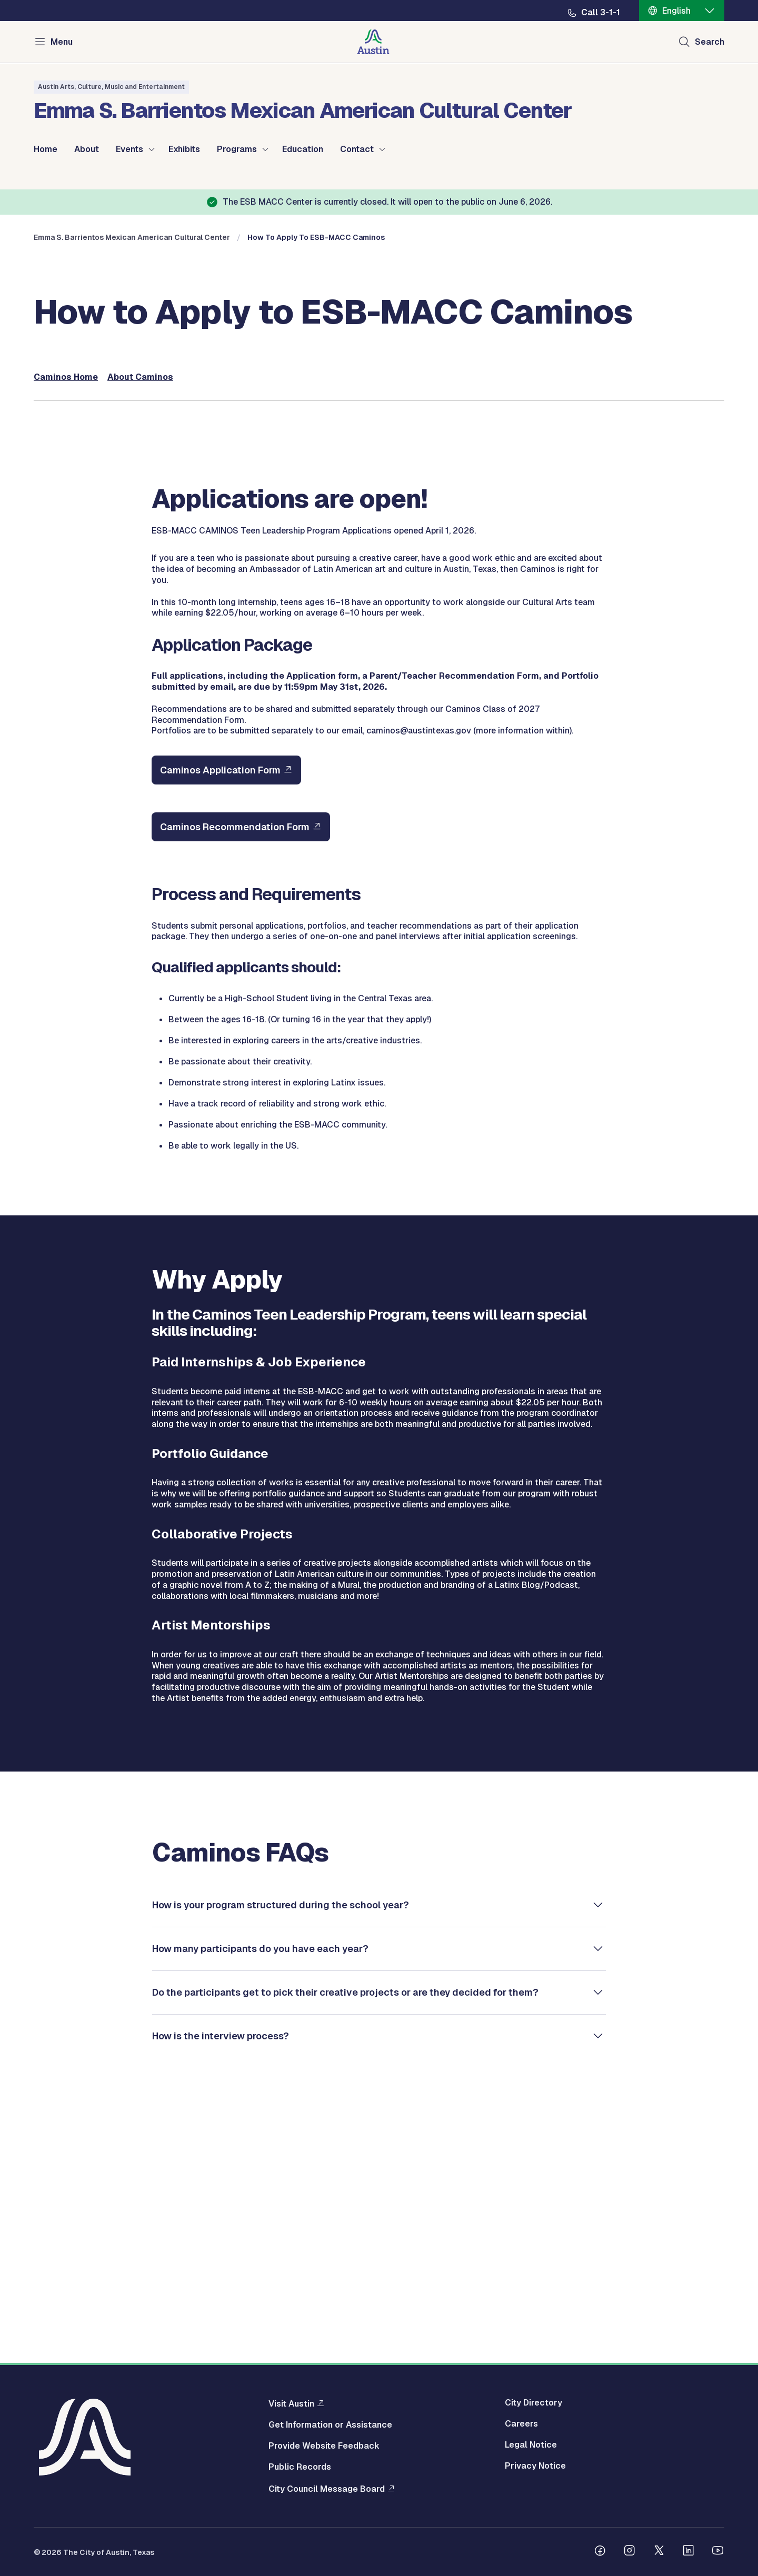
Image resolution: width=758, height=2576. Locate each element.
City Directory (533, 2403)
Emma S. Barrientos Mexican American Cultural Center (132, 474)
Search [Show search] (709, 41)
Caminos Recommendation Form (235, 1064)
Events (129, 149)
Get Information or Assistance (330, 2425)
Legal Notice (531, 2445)
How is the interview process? (220, 2272)
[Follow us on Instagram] (629, 2551)
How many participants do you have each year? (260, 2184)
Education (302, 149)
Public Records (299, 2467)
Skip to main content (42, 0)
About (86, 149)
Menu (62, 41)
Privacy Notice (535, 2466)
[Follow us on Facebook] (600, 2551)
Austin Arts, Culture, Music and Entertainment (111, 87)
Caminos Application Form (220, 1007)
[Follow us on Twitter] (659, 2551)
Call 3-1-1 (600, 12)
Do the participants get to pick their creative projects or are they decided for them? (345, 2228)
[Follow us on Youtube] (718, 2551)
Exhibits (184, 149)
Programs (237, 149)
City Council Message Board (326, 2488)
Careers (521, 2424)
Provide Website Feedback (324, 2446)
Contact (357, 149)
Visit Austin (291, 2403)
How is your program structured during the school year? (280, 2141)
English (676, 10)
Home (45, 149)
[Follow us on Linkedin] (688, 2551)
